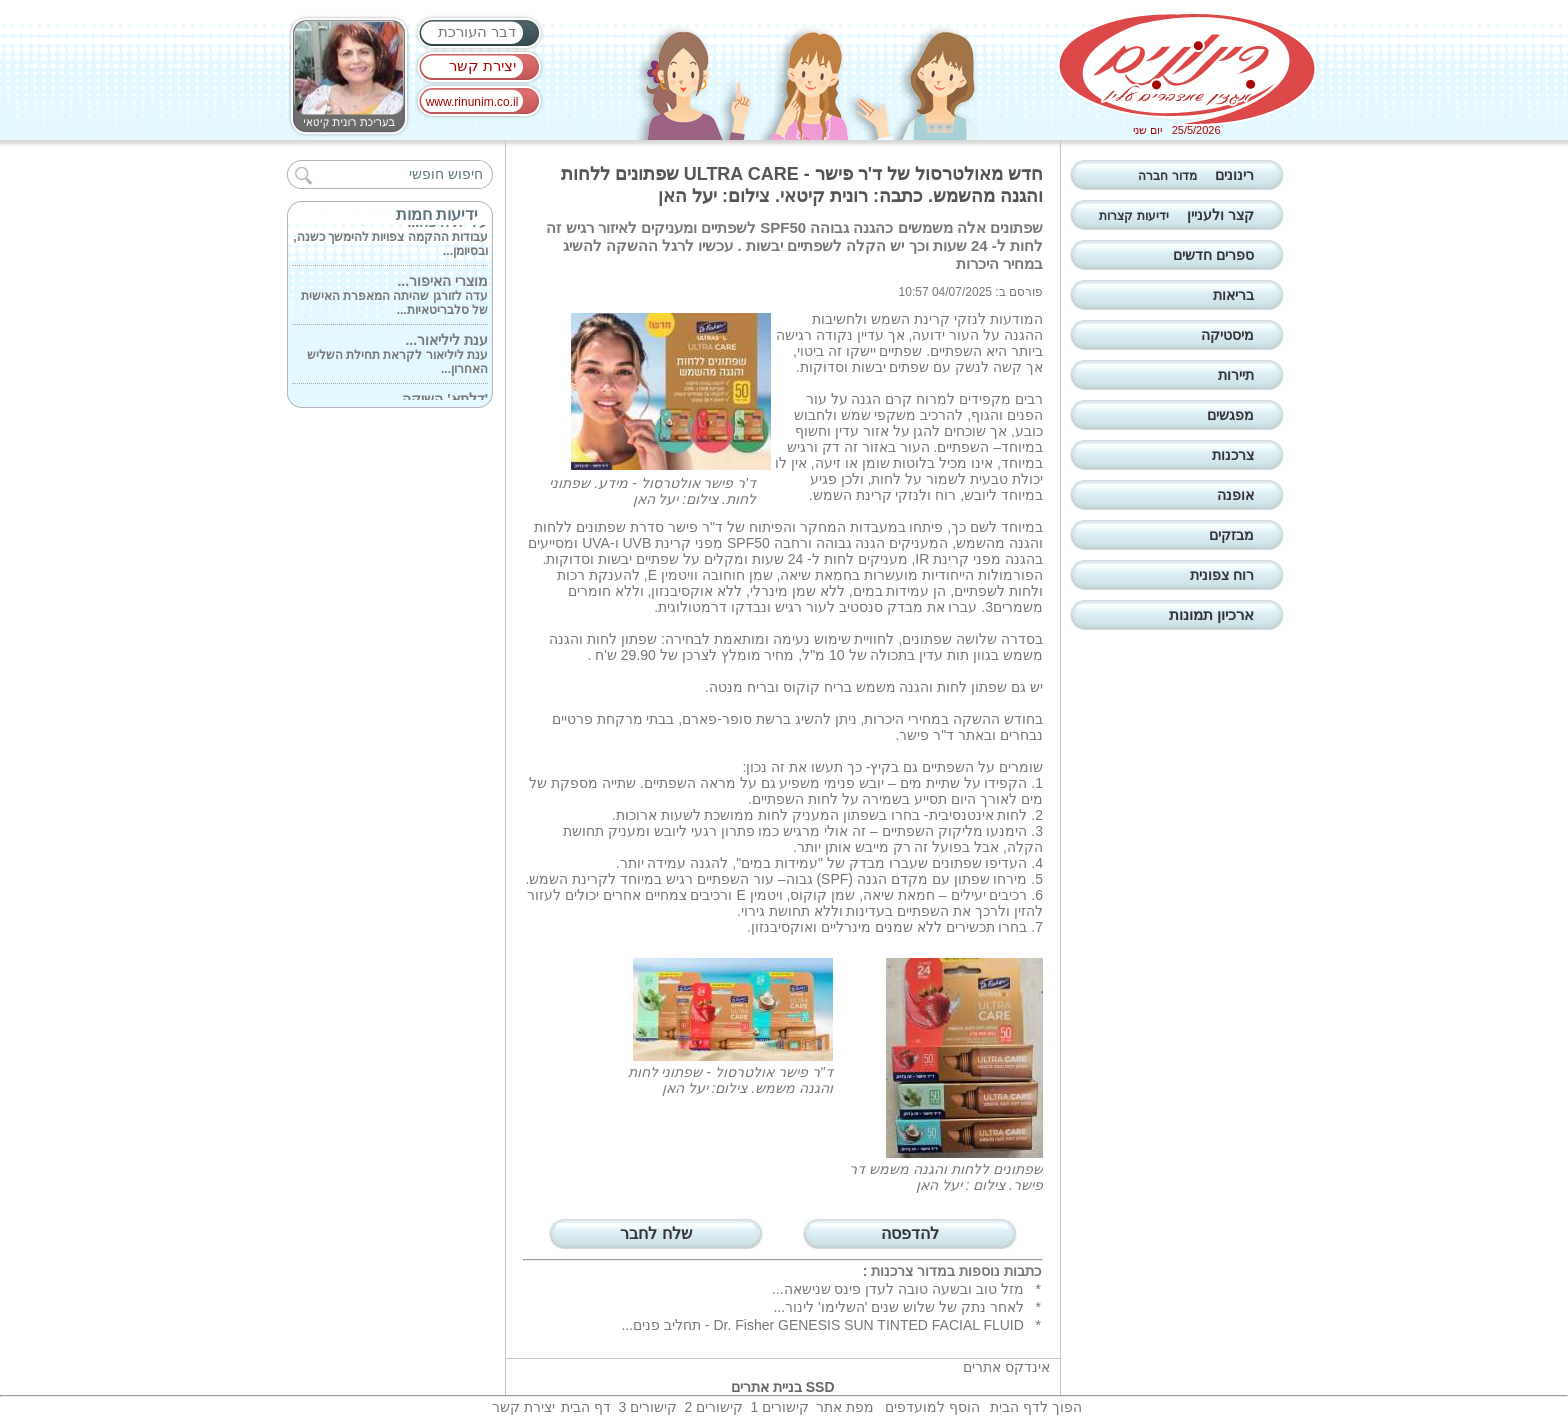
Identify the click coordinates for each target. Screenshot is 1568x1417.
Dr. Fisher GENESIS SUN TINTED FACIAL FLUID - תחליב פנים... (822, 1325)
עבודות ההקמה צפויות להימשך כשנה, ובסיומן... (390, 238)
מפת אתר (845, 1407)
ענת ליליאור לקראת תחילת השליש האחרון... (397, 356)
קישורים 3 (647, 1407)
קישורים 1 (779, 1407)
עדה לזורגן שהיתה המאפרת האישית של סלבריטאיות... (394, 297)
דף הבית (586, 1407)
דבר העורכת (477, 31)
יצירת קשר (482, 65)
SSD (820, 1387)
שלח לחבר (655, 1233)
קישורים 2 (713, 1407)
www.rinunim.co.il (472, 102)
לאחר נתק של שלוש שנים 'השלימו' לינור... (899, 1307)
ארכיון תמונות (1211, 614)
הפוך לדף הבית (1036, 1407)
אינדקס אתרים (1006, 1367)
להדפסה (910, 1233)
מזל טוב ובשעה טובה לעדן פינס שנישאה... (898, 1289)
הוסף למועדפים (932, 1407)
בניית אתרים (766, 1387)
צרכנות (892, 1271)
